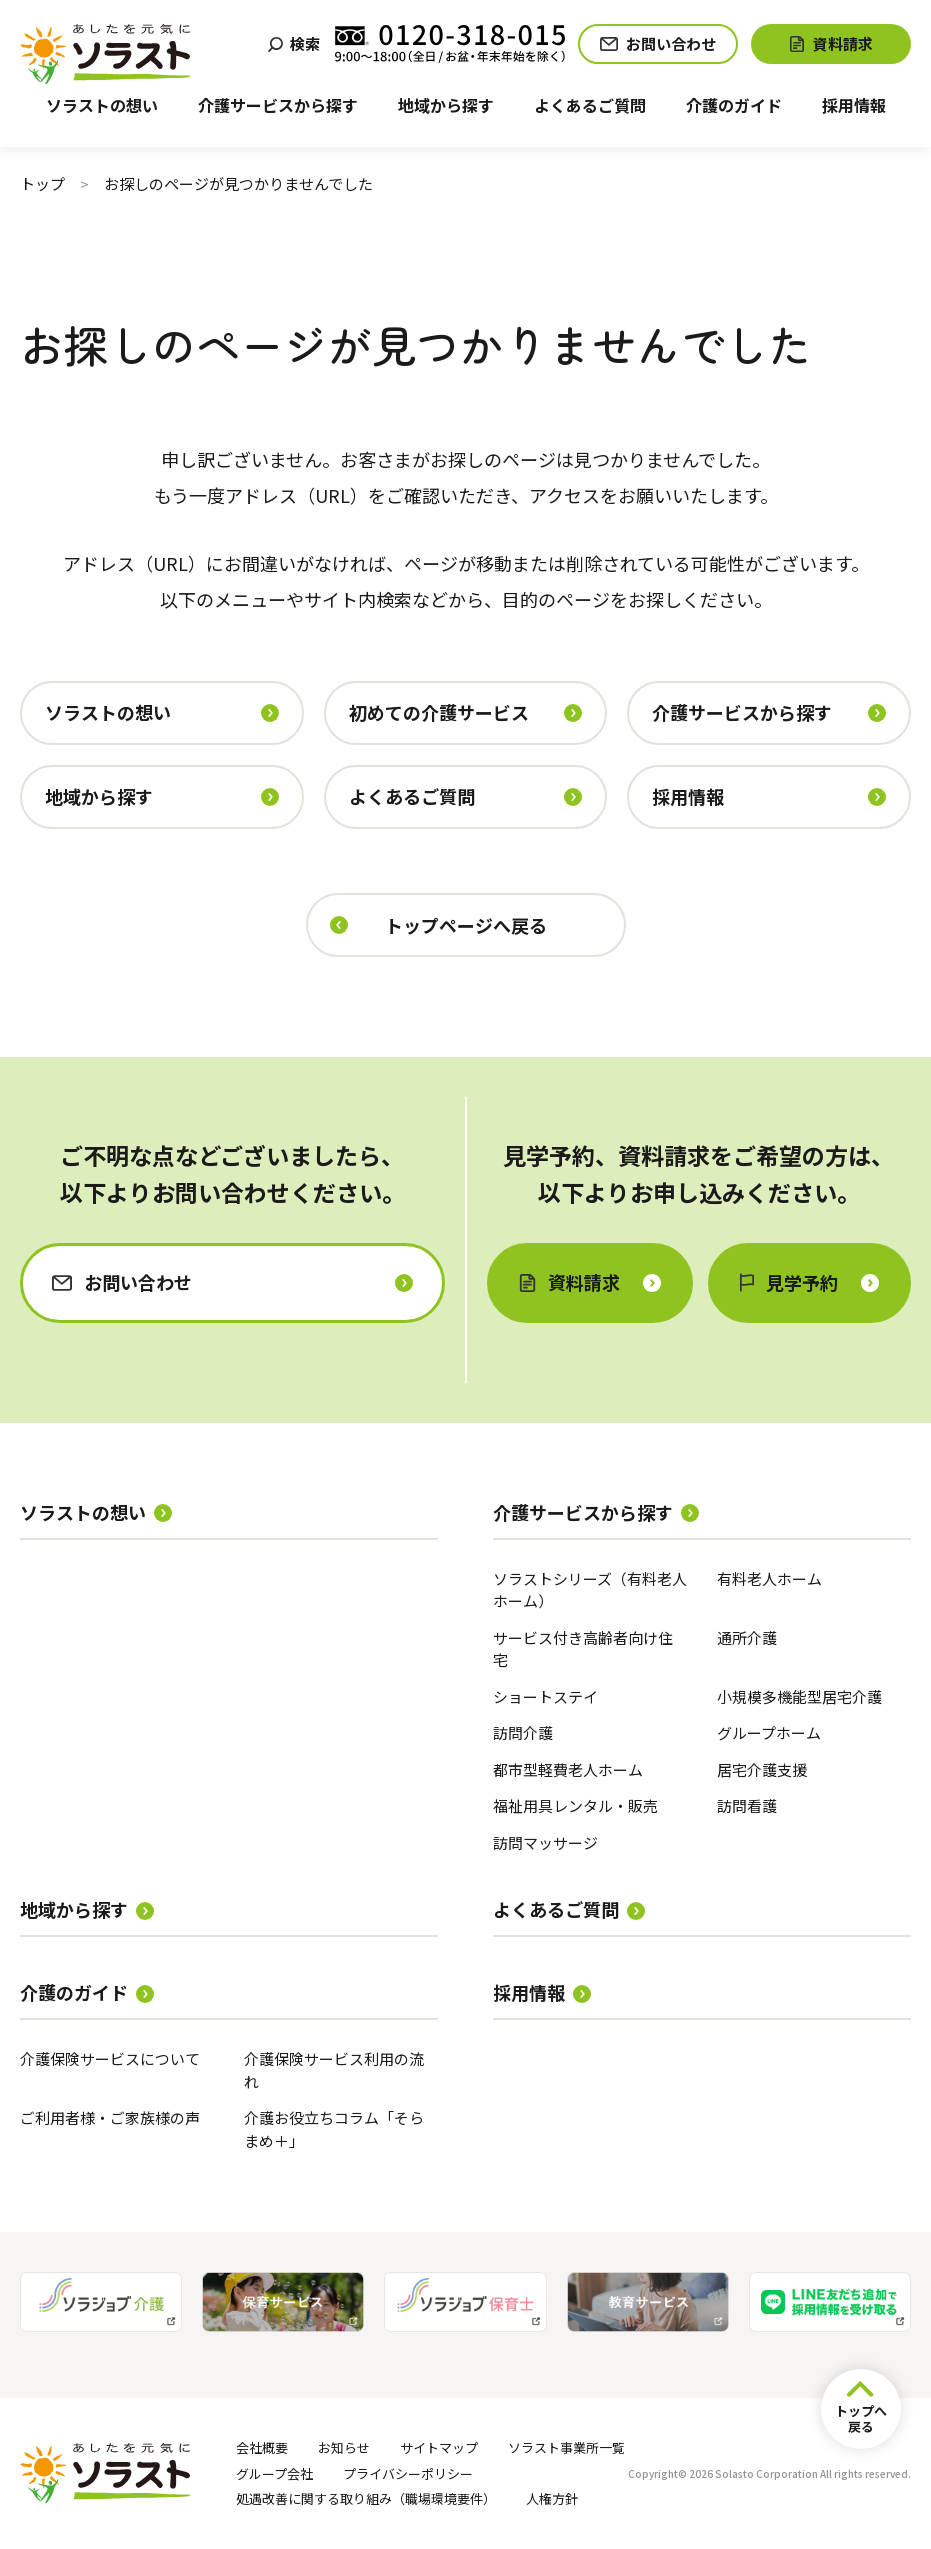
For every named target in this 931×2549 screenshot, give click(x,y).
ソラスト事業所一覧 (566, 2447)
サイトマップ (439, 2447)
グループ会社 (274, 2473)
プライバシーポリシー (408, 2473)
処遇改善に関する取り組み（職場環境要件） (366, 2498)
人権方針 (552, 2498)
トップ (42, 183)
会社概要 (262, 2447)
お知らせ (344, 2447)
